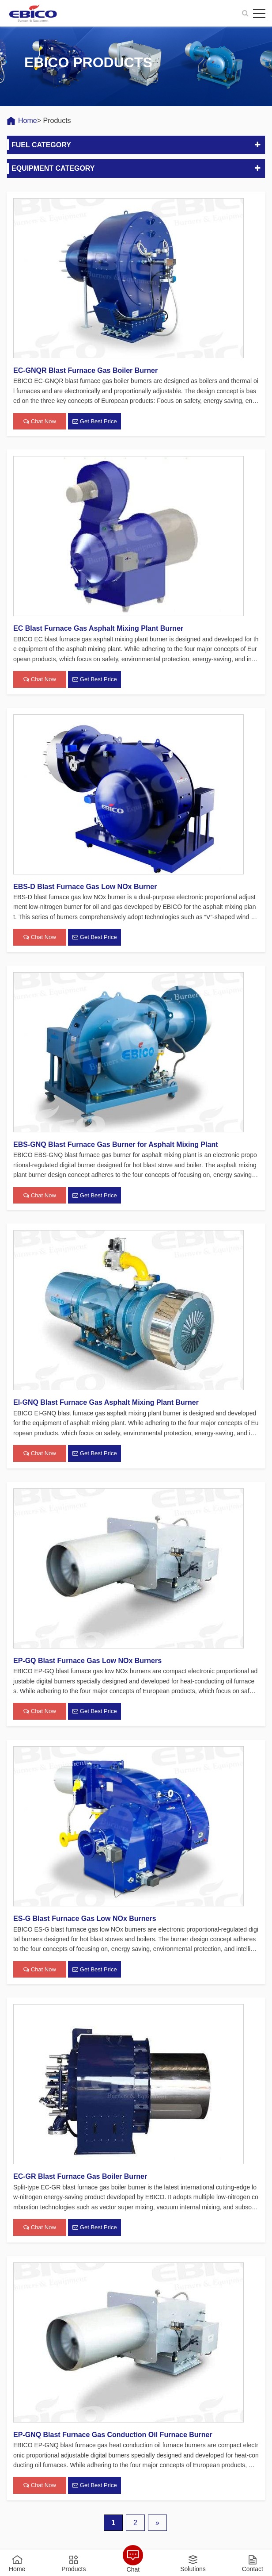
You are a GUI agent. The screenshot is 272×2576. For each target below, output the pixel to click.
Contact (252, 2568)
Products (73, 2568)
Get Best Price (94, 421)
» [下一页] (157, 2522)
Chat (133, 2569)
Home (27, 120)
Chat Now (39, 421)
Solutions (193, 2568)
